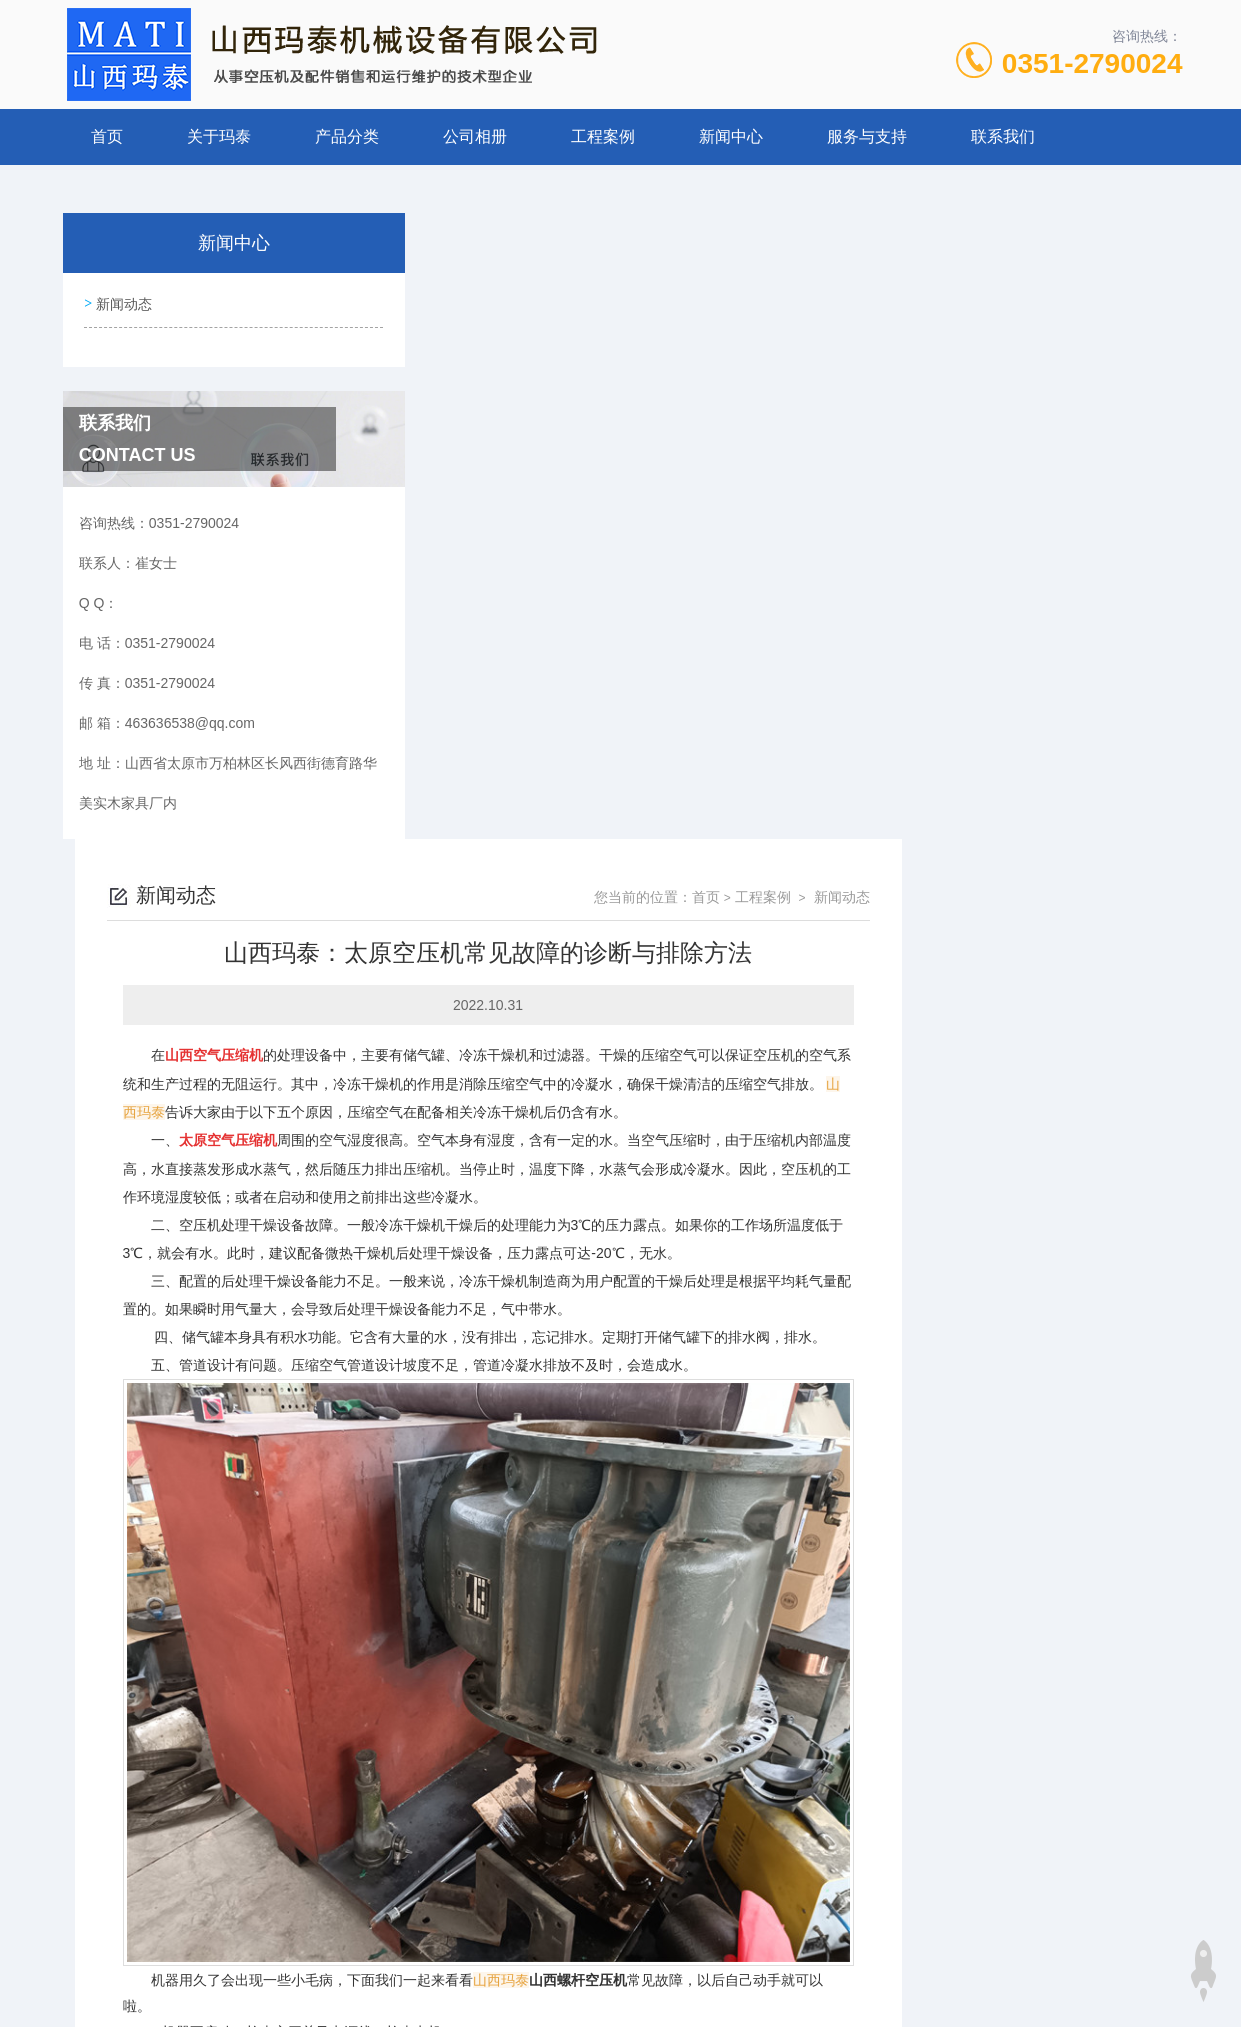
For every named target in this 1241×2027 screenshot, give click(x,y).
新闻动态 (123, 301)
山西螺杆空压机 (859, 1351)
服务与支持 (867, 136)
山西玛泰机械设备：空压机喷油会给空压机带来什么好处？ (626, 1773)
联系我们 (1003, 136)
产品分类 (347, 136)
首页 (107, 136)
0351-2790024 (1092, 63)
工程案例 (603, 136)
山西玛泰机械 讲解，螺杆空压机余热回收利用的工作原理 (621, 1807)
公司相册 (475, 136)
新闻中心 (731, 136)
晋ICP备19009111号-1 (761, 1963)
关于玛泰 (219, 136)
